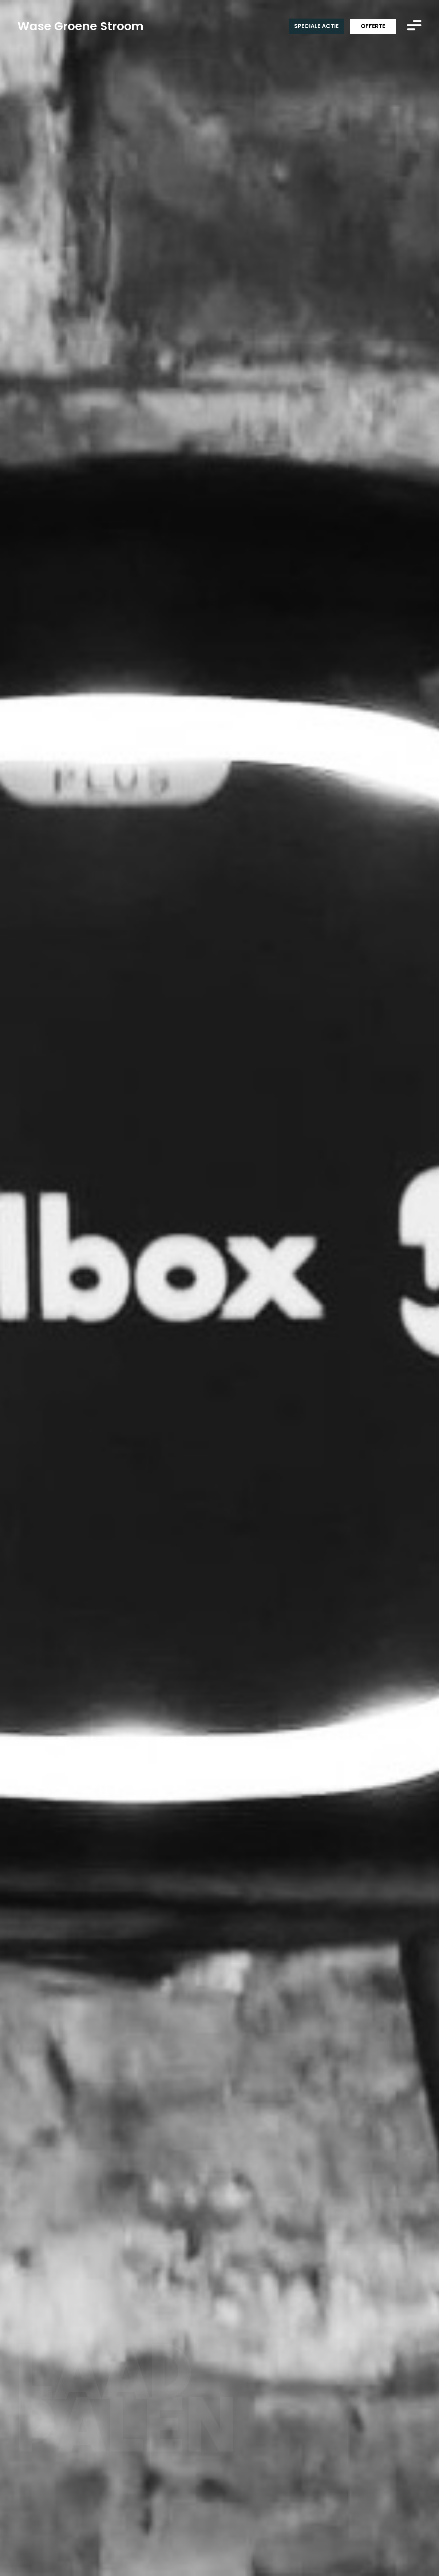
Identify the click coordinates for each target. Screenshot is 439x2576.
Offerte (373, 26)
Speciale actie (316, 26)
